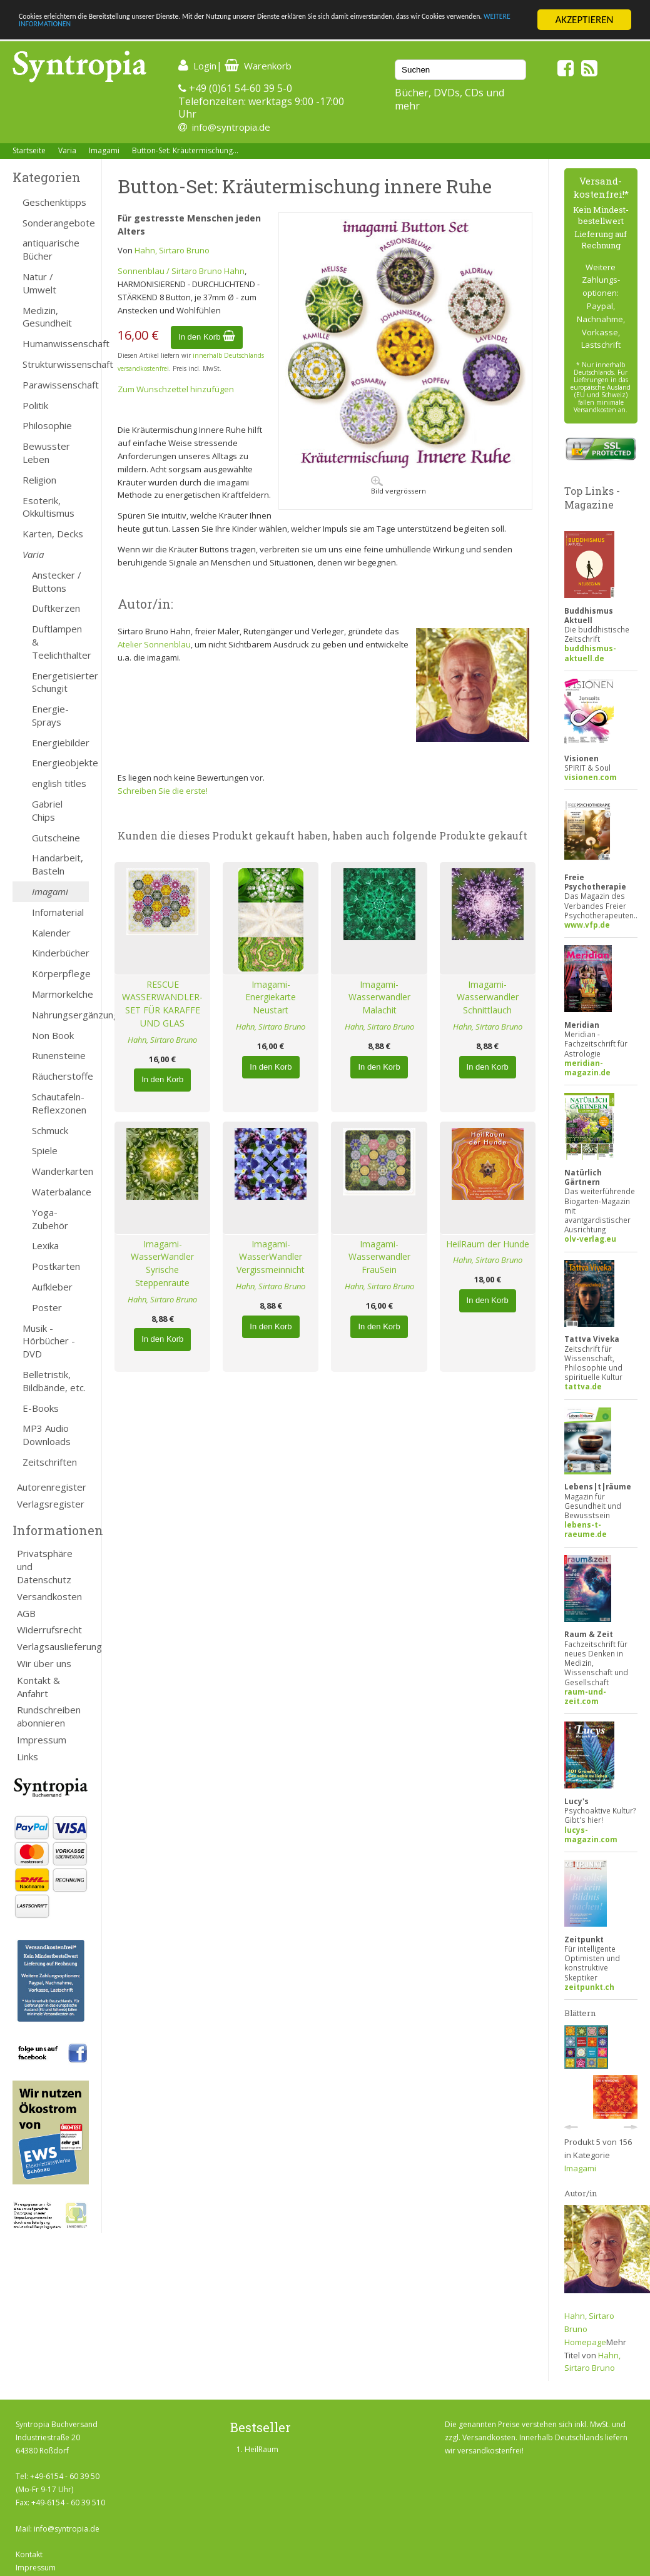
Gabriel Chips (47, 810)
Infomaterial (58, 912)
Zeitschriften (50, 1462)
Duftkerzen (56, 608)
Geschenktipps (54, 202)
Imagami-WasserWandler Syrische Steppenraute (162, 1263)
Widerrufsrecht (49, 1629)
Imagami (104, 150)
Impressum (41, 1739)
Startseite (29, 150)
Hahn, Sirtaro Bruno (172, 250)
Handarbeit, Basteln (57, 864)
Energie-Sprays (50, 715)
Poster (47, 1307)
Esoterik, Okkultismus (48, 507)
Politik (35, 405)
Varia (67, 150)
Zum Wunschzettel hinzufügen (176, 389)
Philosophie (47, 425)
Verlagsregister (50, 1504)
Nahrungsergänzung (60, 1014)
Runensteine (59, 1055)
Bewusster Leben (46, 452)
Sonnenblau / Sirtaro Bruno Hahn (181, 270)
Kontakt (29, 2554)
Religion (39, 480)
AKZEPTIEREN (584, 19)
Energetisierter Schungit (60, 682)
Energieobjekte (60, 762)
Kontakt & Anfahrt (38, 1687)
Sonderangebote (56, 222)
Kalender (51, 932)
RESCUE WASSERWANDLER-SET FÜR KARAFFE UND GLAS (162, 1003)
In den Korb (206, 337)
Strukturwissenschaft (56, 364)
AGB (26, 1613)
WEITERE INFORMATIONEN (271, 31)
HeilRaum (261, 2449)
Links (27, 1756)
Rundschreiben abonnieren (49, 1716)
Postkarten (56, 1266)
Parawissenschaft (56, 384)
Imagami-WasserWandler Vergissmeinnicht (270, 1257)
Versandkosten (49, 1596)
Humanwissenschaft (56, 343)
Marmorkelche (60, 994)
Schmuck (50, 1130)
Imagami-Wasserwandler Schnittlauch (488, 997)
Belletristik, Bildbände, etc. (54, 1381)
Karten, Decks (53, 533)
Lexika (45, 1245)
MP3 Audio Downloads (47, 1435)
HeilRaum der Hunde (487, 1244)
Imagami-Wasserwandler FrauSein (379, 1257)
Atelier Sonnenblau (154, 644)
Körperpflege (60, 973)
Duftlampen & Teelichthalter (60, 641)
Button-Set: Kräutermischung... (185, 150)
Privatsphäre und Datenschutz (45, 1566)
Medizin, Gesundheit (47, 317)
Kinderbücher (60, 952)
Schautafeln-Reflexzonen (59, 1103)
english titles (59, 783)
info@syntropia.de (231, 127)
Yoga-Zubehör (50, 1219)
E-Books (41, 1408)
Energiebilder (60, 742)
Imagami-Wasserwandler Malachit (379, 997)
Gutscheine (56, 837)
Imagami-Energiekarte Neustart (270, 997)
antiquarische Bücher (51, 249)
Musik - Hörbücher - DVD (49, 1341)
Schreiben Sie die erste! (163, 790)
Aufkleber (52, 1286)
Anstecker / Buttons (56, 581)
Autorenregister (51, 1487)
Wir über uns (44, 1663)
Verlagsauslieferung (53, 1646)
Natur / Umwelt (39, 283)
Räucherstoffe (60, 1076)
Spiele (45, 1150)
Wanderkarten (60, 1171)
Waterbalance (60, 1191)
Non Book (53, 1035)
